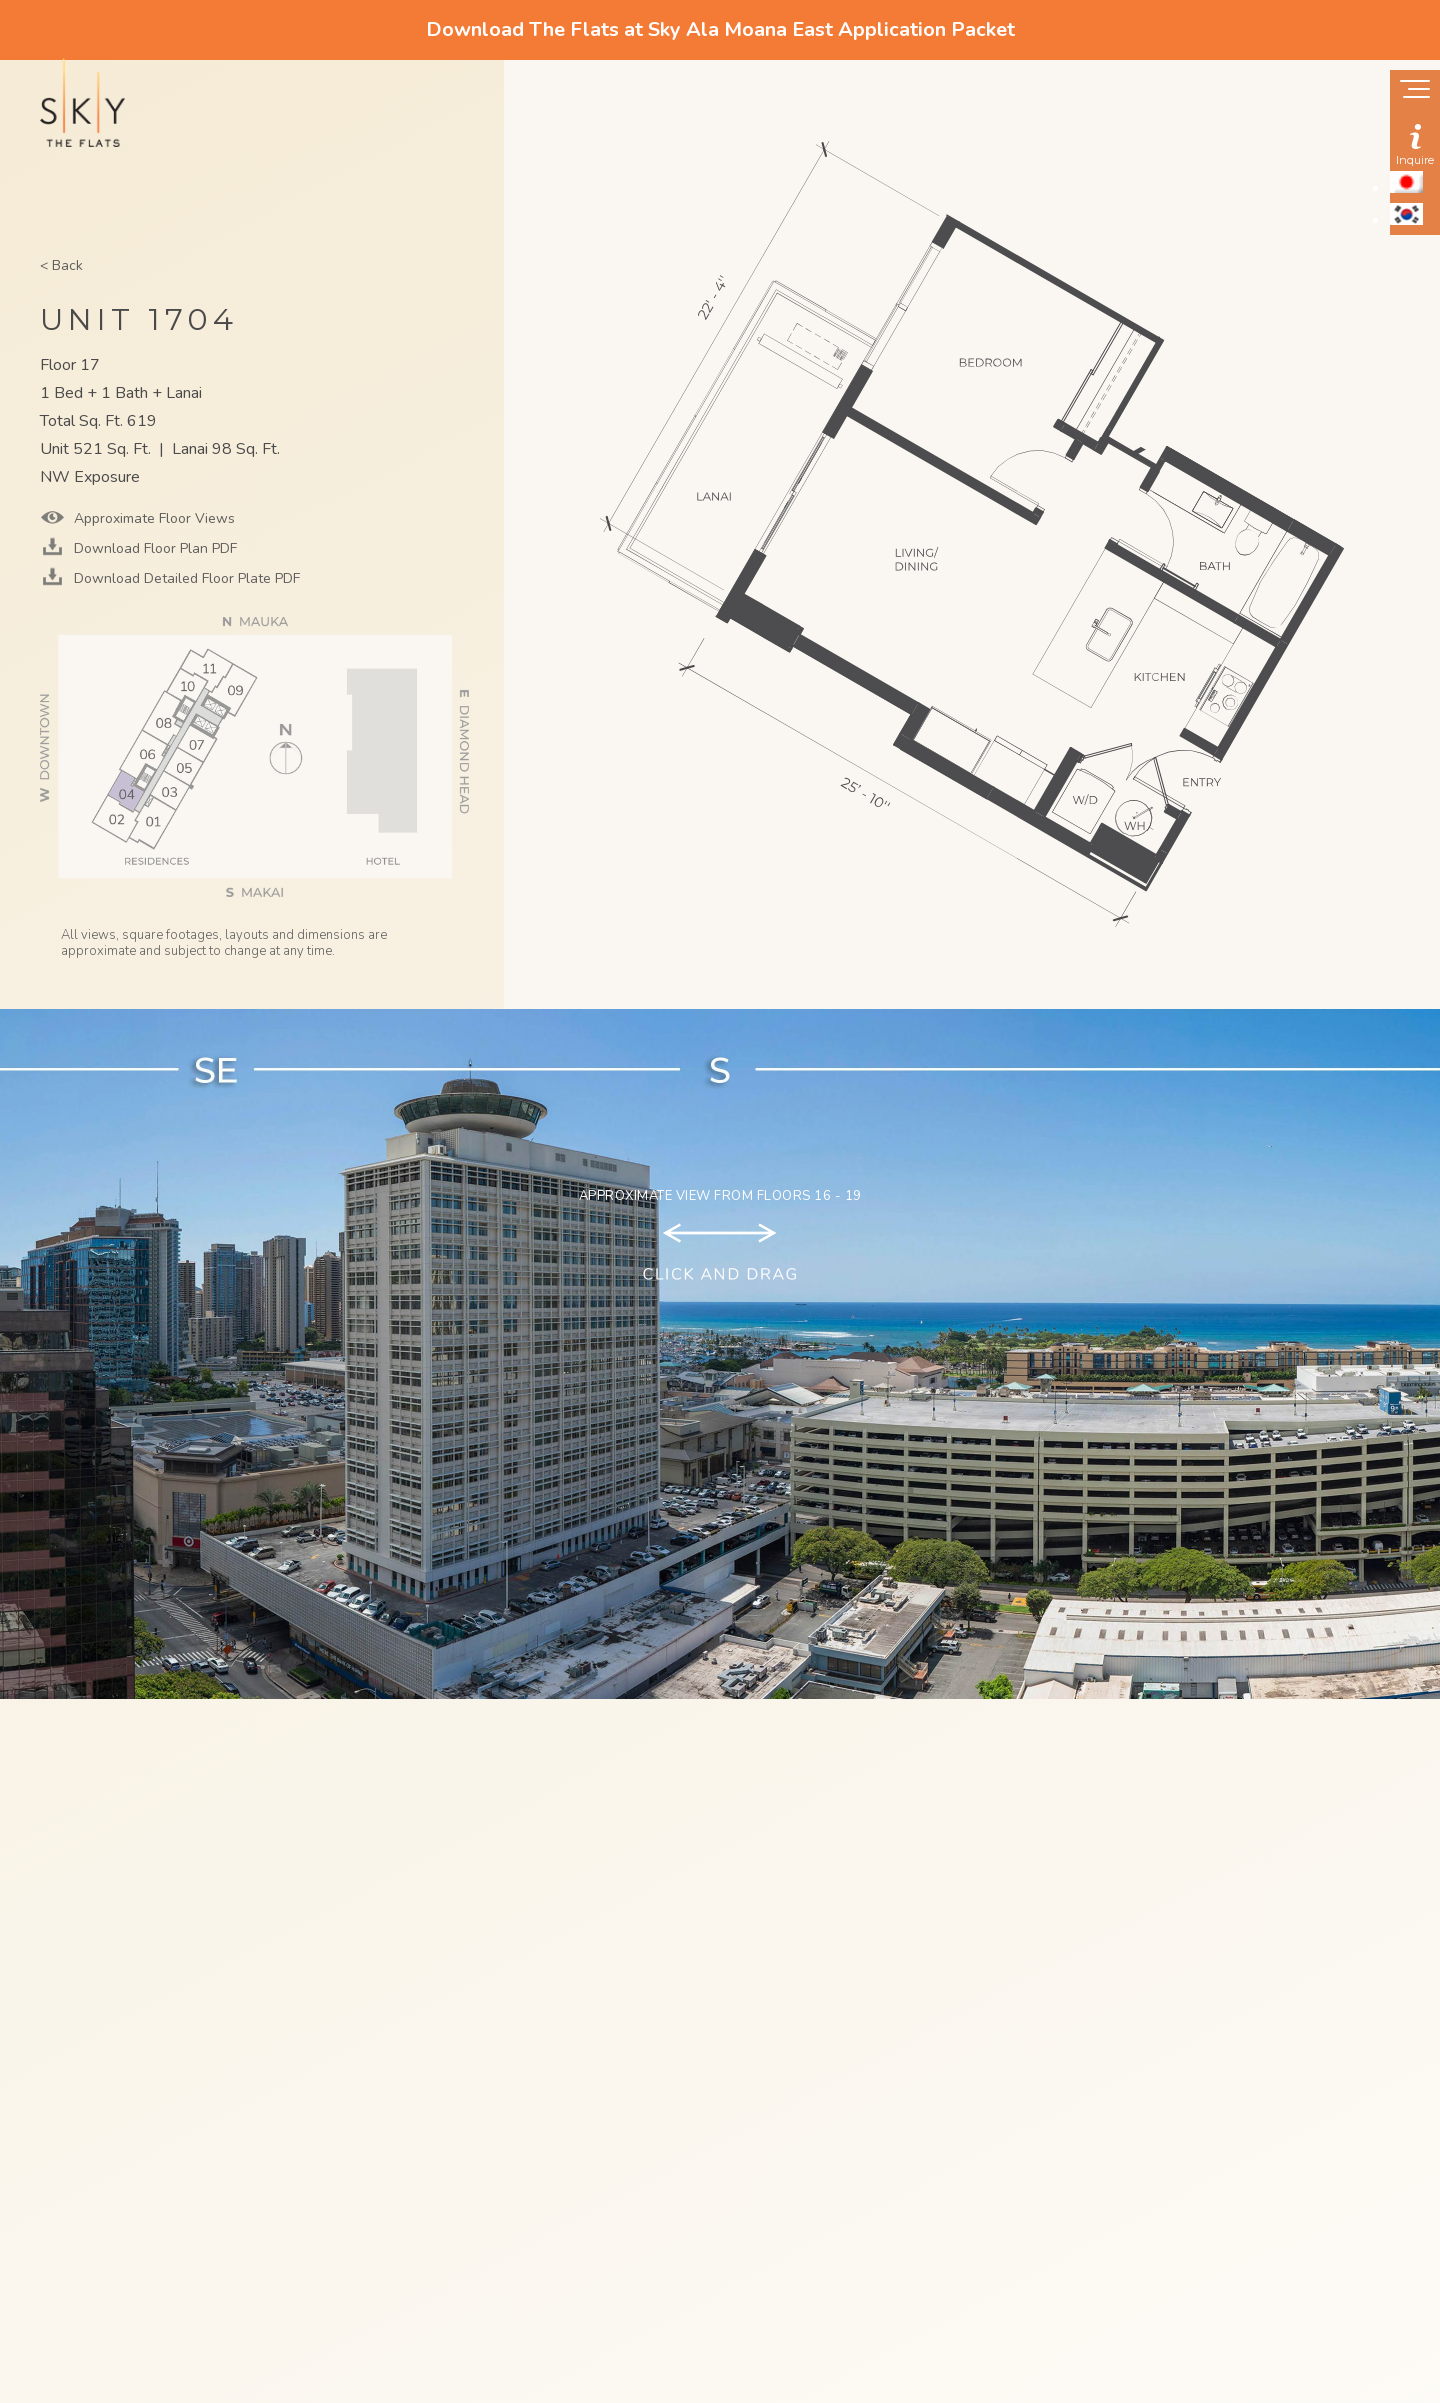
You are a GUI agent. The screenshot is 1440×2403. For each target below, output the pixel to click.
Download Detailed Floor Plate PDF (185, 578)
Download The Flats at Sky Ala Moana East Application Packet (720, 29)
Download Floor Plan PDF (153, 548)
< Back (61, 265)
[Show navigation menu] (1415, 91)
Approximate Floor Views (152, 518)
